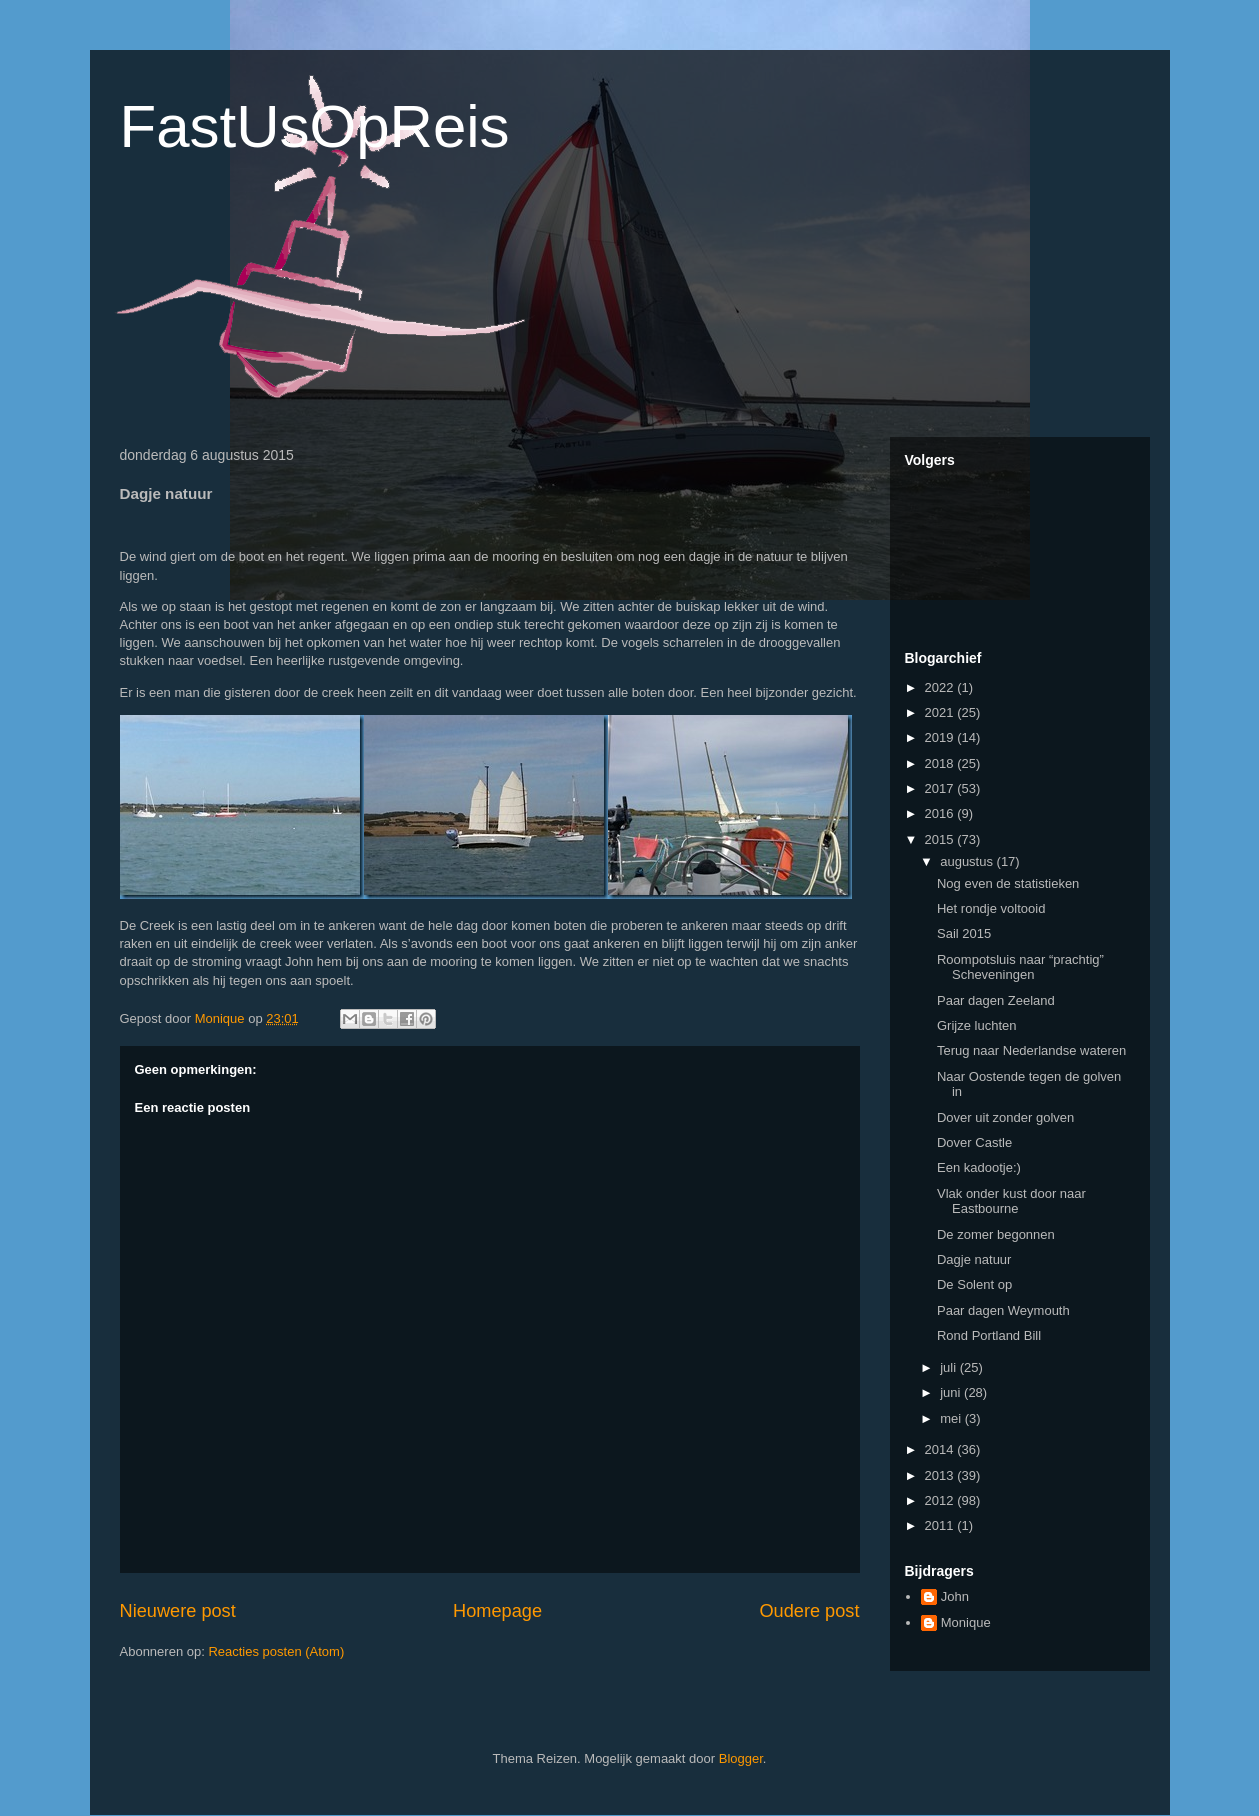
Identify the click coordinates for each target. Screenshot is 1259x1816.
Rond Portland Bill (989, 1335)
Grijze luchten (976, 1025)
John (955, 1596)
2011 (941, 1525)
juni (952, 1392)
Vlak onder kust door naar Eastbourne (1011, 1201)
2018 (941, 763)
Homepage (497, 1611)
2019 (941, 737)
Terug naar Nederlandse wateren (1031, 1050)
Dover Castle (974, 1142)
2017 (941, 788)
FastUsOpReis (315, 126)
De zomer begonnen (996, 1234)
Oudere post (809, 1611)
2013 (941, 1475)
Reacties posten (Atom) (276, 1651)
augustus (968, 861)
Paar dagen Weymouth (1003, 1310)
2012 (941, 1500)
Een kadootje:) (979, 1167)
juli (950, 1367)
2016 (941, 813)
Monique (966, 1622)
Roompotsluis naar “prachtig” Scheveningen (1020, 967)
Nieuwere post (178, 1611)
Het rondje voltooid (991, 908)
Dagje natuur (974, 1259)
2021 (941, 712)
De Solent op (974, 1284)
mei (952, 1418)
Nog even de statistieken (1008, 883)
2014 (941, 1449)
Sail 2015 (964, 933)
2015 (941, 839)
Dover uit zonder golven (1005, 1117)
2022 (941, 687)
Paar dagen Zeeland (996, 1000)
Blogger (741, 1758)
